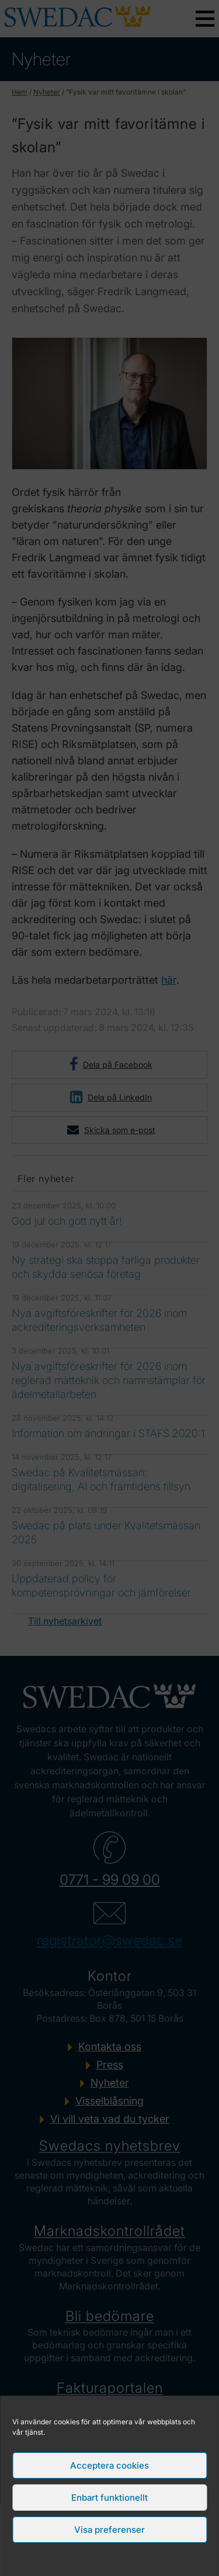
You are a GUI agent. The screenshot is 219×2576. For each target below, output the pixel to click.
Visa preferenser (109, 2529)
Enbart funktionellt (109, 2497)
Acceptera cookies (109, 2465)
